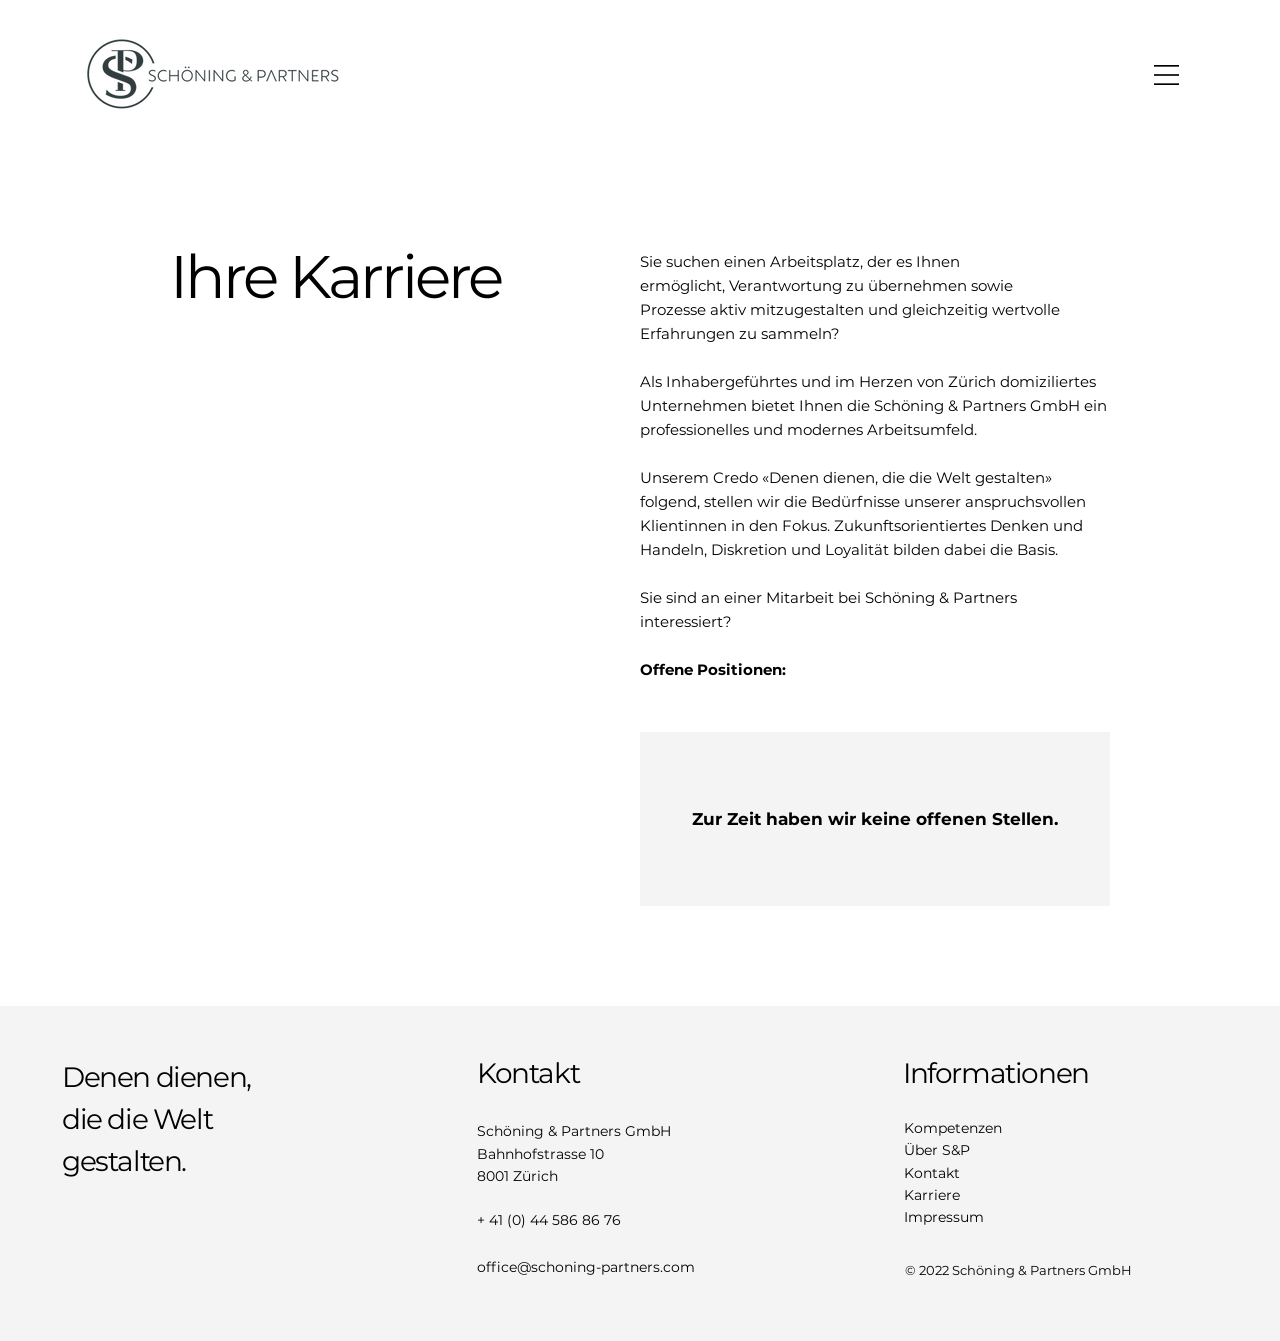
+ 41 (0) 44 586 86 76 (549, 1220)
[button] (1166, 75)
